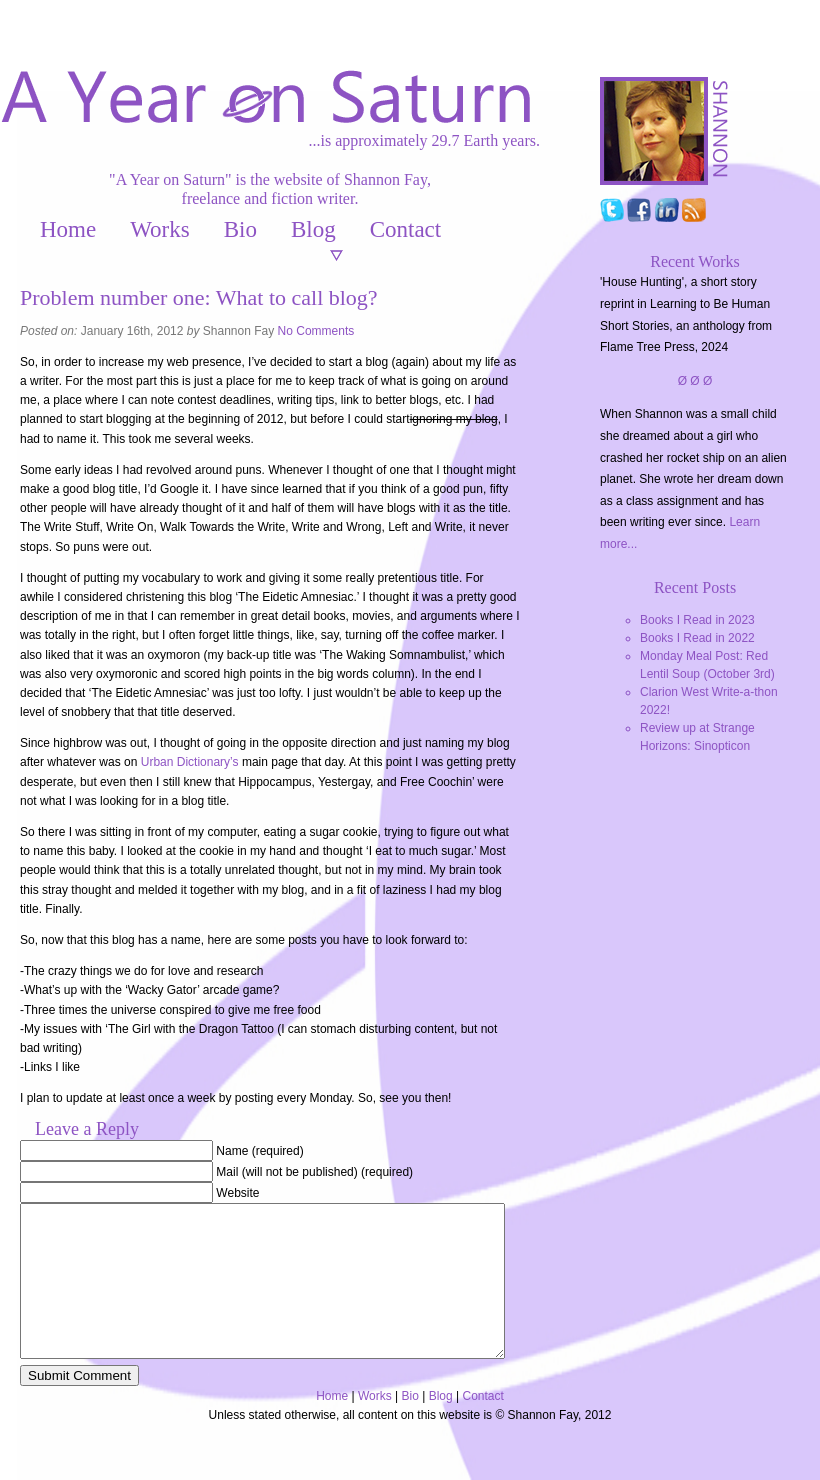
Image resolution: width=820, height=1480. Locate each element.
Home (68, 229)
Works (159, 229)
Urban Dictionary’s (190, 762)
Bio (240, 229)
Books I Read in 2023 (697, 620)
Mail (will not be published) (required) (314, 1172)
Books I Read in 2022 (697, 638)
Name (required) (259, 1151)
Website (237, 1193)
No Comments (316, 331)
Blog (313, 229)
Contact (406, 229)
